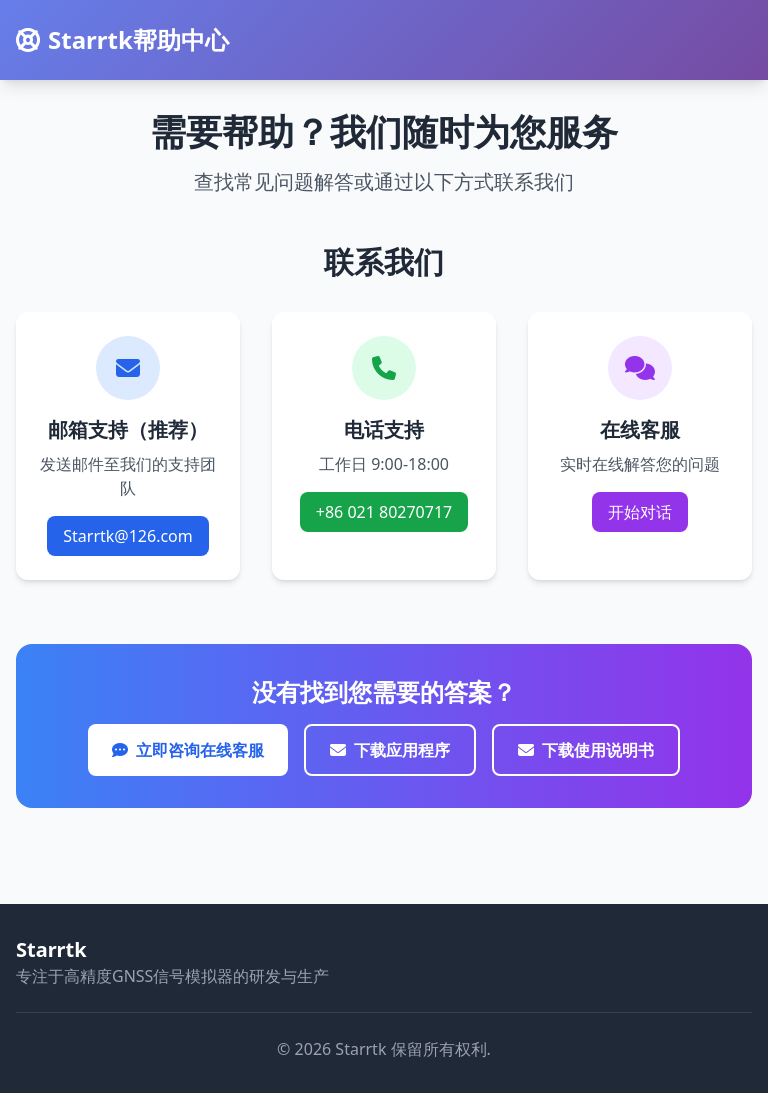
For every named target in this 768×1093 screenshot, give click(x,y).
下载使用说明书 (586, 750)
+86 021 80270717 (384, 512)
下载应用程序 (390, 750)
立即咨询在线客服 (188, 750)
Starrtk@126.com (128, 536)
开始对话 (640, 512)
